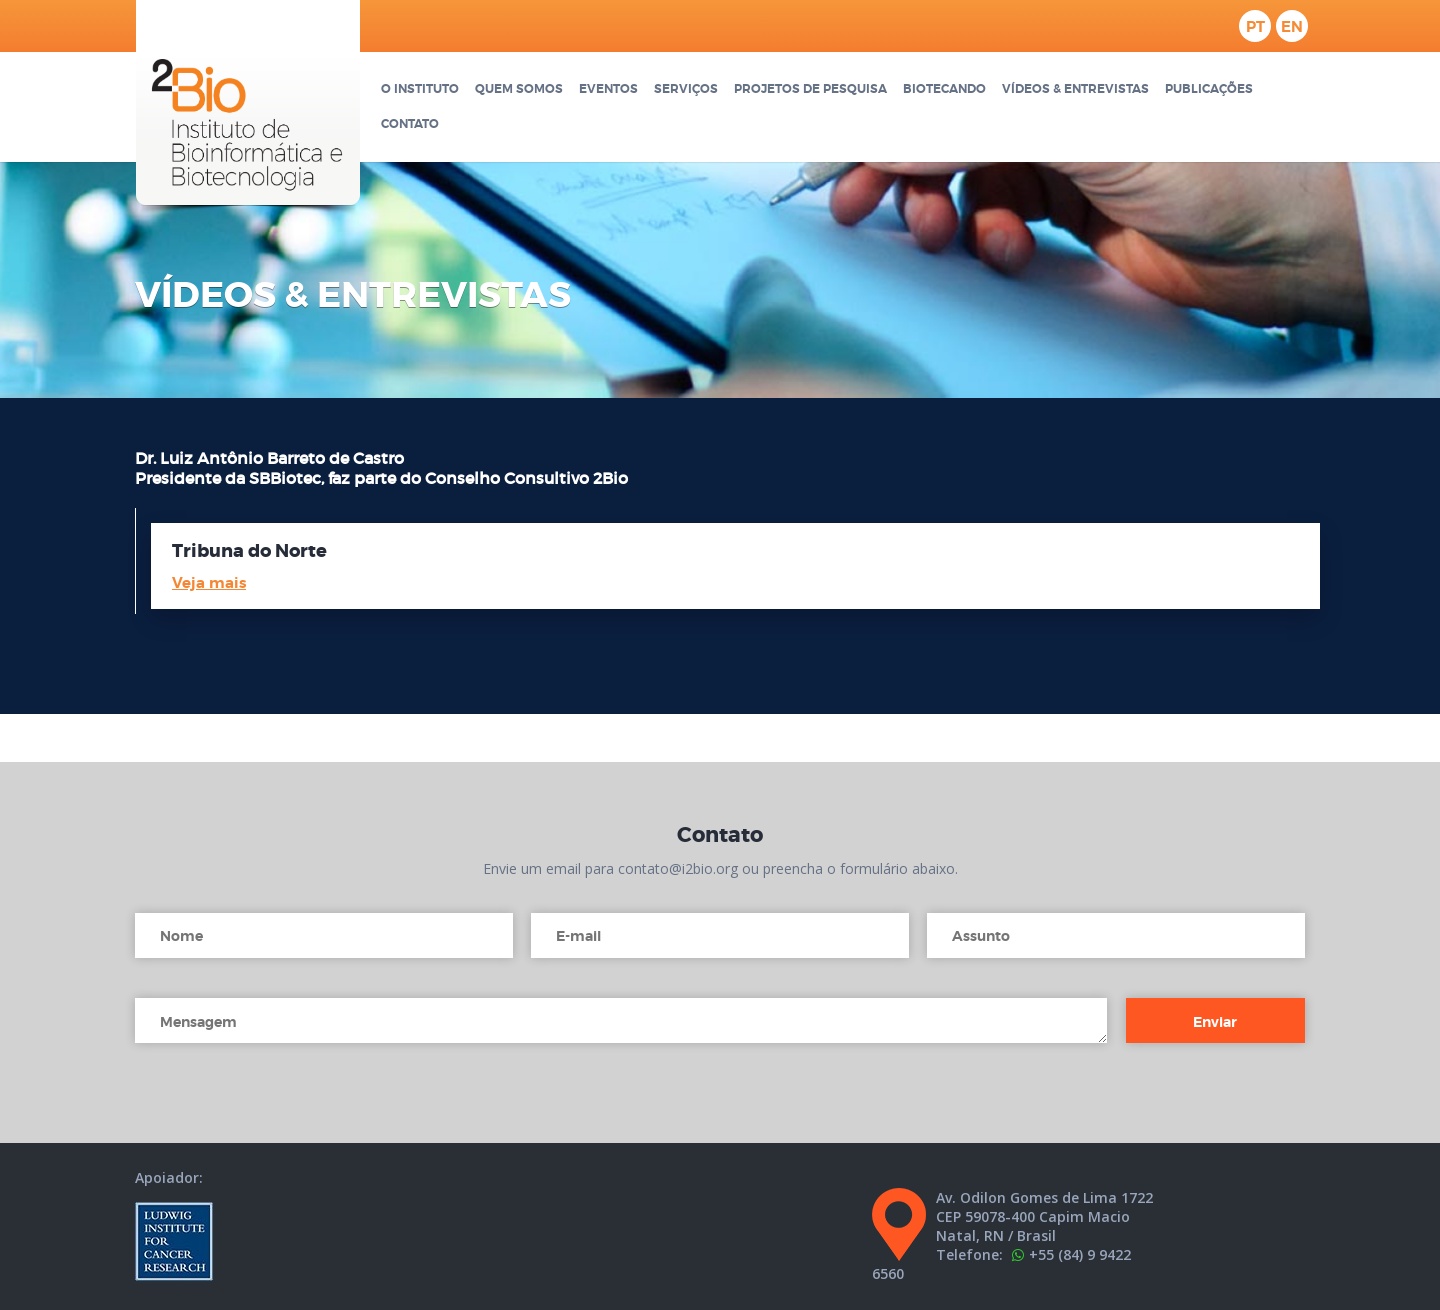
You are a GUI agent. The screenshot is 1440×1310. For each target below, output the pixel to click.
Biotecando (944, 89)
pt (1255, 27)
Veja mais (209, 583)
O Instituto (420, 89)
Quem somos (519, 89)
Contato (410, 124)
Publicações (1209, 89)
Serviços (686, 89)
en (1292, 27)
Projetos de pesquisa (810, 89)
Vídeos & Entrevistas (1075, 89)
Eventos (608, 89)
